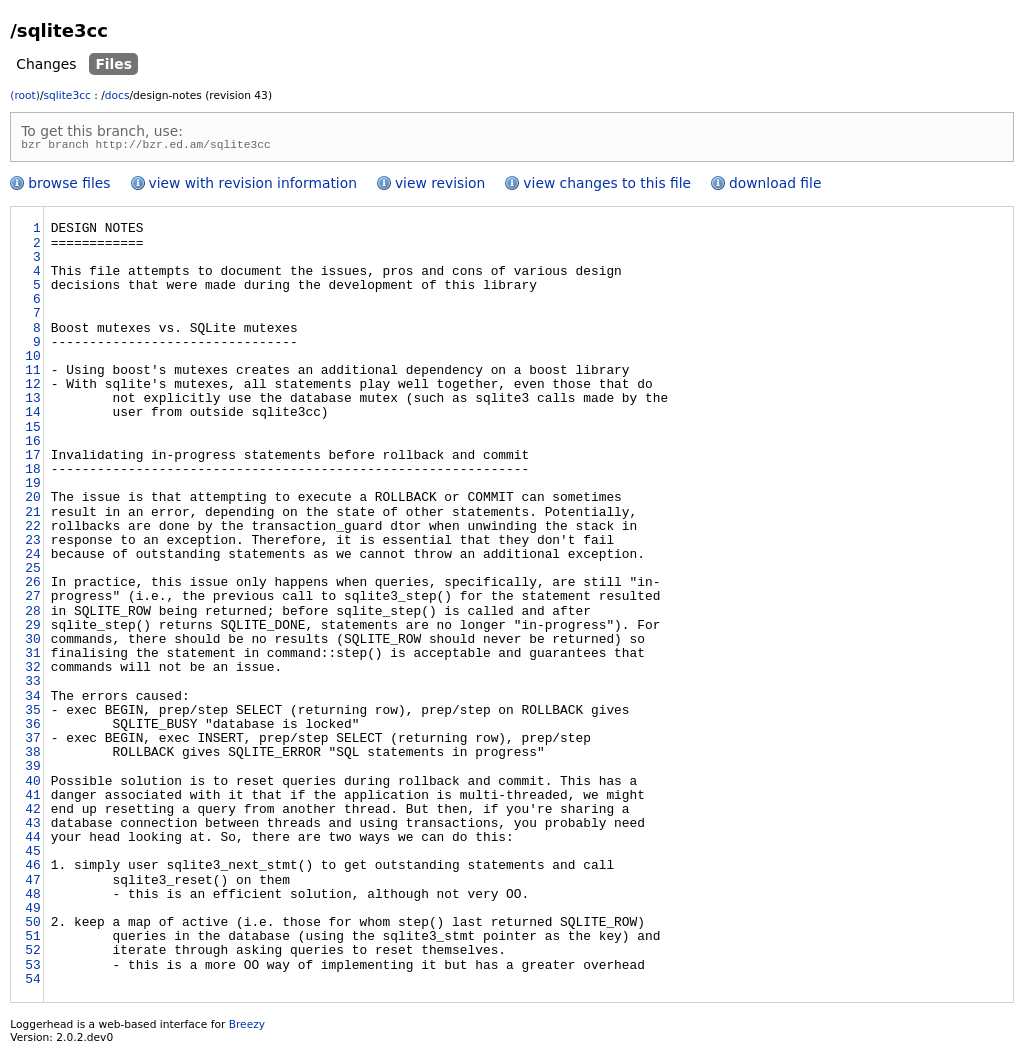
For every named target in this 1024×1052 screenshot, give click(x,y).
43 (32, 827)
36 (32, 728)
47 (32, 884)
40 (32, 785)
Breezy (247, 1027)
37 (32, 742)
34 (32, 700)
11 (32, 374)
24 (32, 558)
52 (32, 954)
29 (32, 629)
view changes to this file (607, 186)
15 (32, 431)
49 (32, 912)
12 (32, 388)
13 (32, 402)
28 (32, 615)
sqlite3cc (66, 95)
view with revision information (253, 186)
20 (32, 501)
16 (32, 445)
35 (32, 714)
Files (113, 64)
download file (775, 186)
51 (32, 940)
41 (32, 799)
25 (32, 572)
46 (32, 869)
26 (32, 586)
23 (32, 544)
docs (117, 95)
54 (32, 983)
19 (32, 487)
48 (32, 898)
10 (32, 360)
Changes (46, 64)
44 (32, 841)
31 (32, 657)
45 (32, 855)
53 (32, 969)
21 (32, 516)
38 (32, 756)
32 (32, 671)
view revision (440, 186)
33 (32, 685)
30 (32, 643)
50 (32, 926)
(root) (25, 95)
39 (32, 770)
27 (32, 600)
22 (32, 530)
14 (32, 416)
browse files (69, 186)
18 (32, 473)
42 (32, 813)
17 (32, 459)
